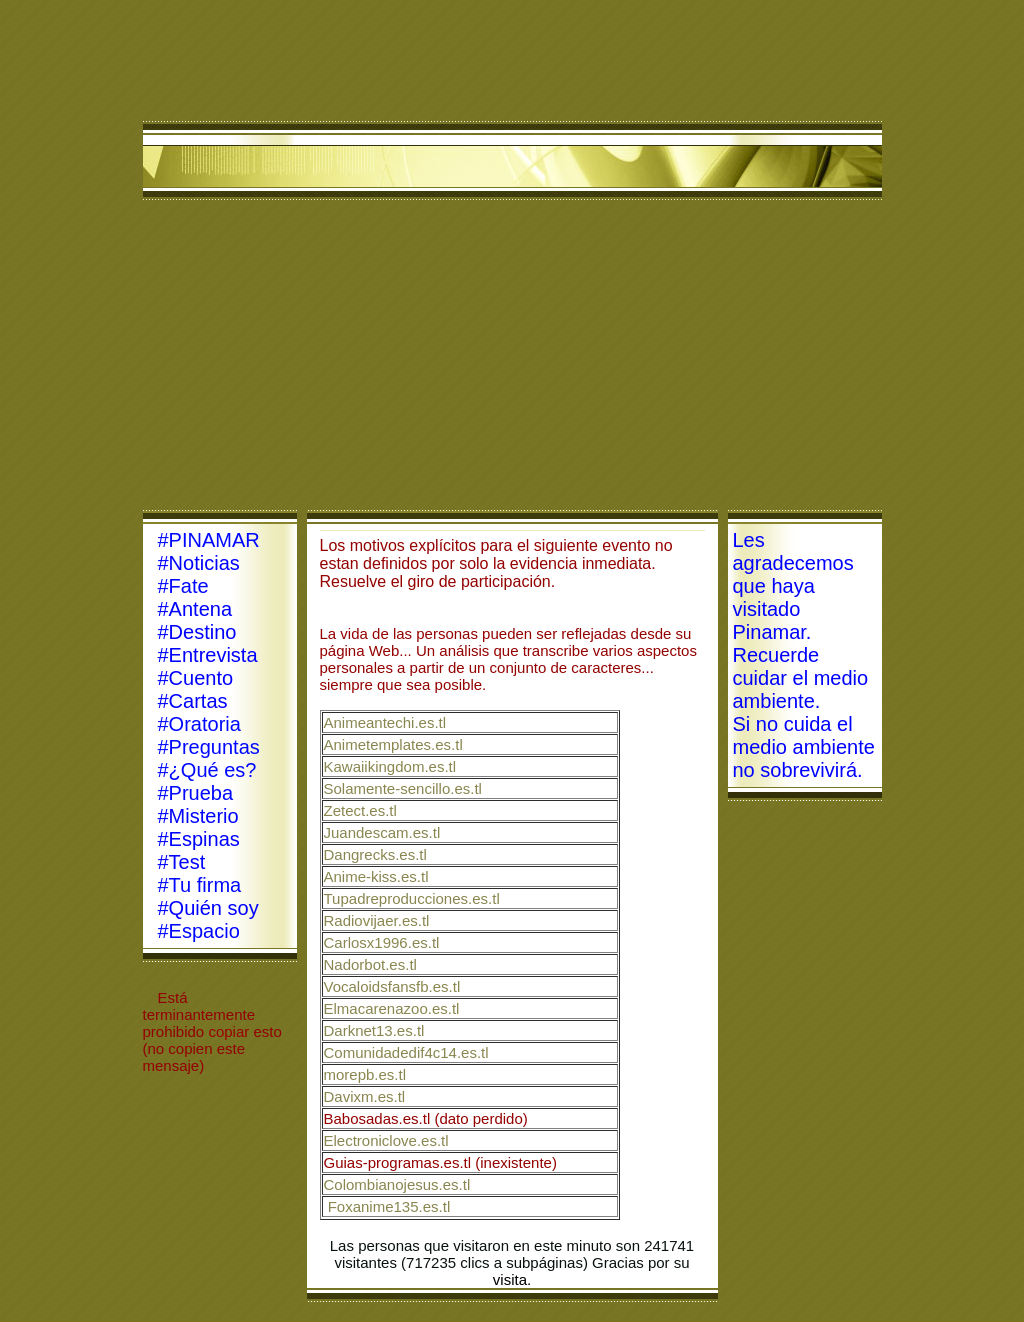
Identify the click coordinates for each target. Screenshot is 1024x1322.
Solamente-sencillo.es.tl (403, 788)
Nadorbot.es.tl (370, 964)
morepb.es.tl (365, 1074)
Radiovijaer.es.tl (377, 920)
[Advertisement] (512, 360)
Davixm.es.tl (365, 1096)
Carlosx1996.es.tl (382, 942)
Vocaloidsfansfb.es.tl (392, 986)
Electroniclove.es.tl (386, 1140)
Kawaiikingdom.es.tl (390, 766)
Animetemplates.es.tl (393, 744)
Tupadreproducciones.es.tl (412, 898)
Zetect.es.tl (360, 810)
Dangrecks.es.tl (375, 854)
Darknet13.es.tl (374, 1030)
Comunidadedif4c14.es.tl (406, 1052)
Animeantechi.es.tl (385, 722)
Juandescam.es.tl (382, 832)
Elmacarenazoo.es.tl (392, 1008)
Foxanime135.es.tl (389, 1206)
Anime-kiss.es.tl (376, 876)
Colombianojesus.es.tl (397, 1184)
